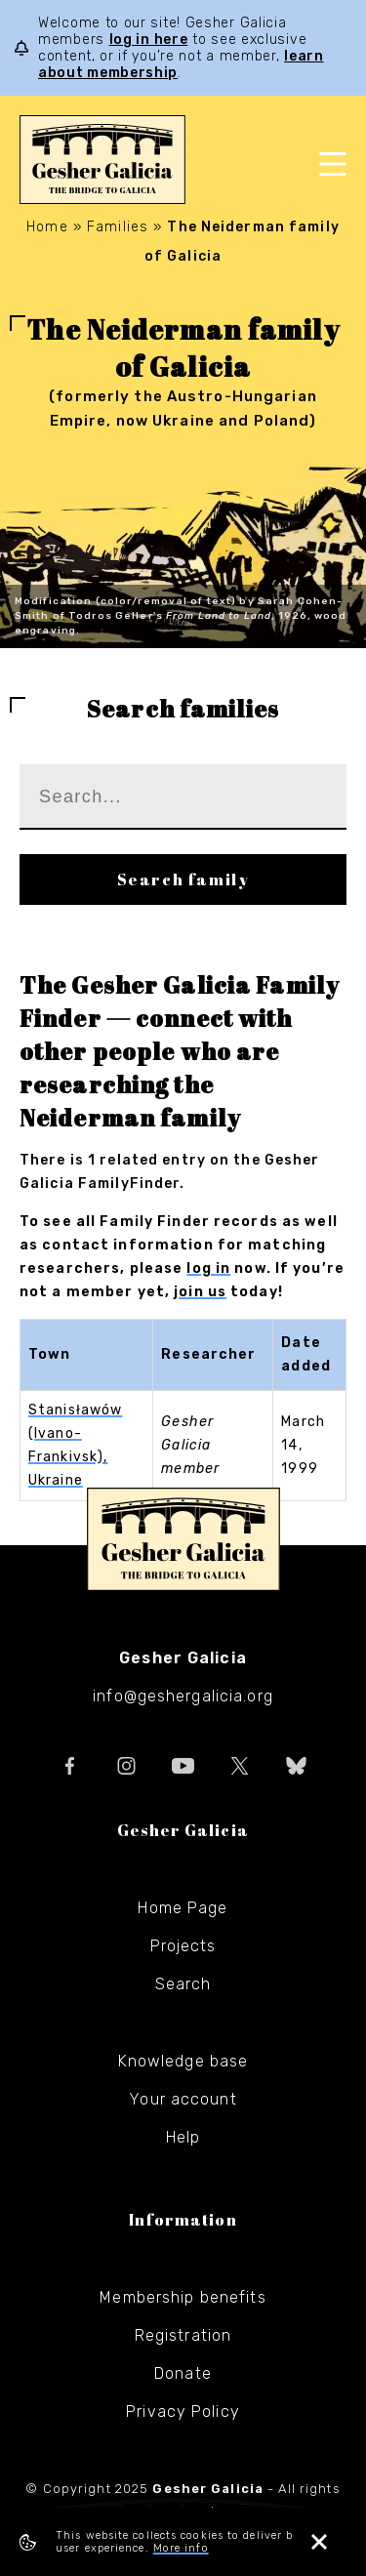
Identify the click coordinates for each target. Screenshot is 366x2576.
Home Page (182, 1908)
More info (181, 2548)
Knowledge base (183, 2061)
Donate (183, 2373)
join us (200, 1292)
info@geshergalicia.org (183, 1696)
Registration (183, 2335)
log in (208, 1268)
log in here (148, 39)
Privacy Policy (183, 2411)
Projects (183, 1946)
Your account (182, 2099)
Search (183, 1984)
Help (183, 2137)
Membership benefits (182, 2297)
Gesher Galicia (183, 1539)
